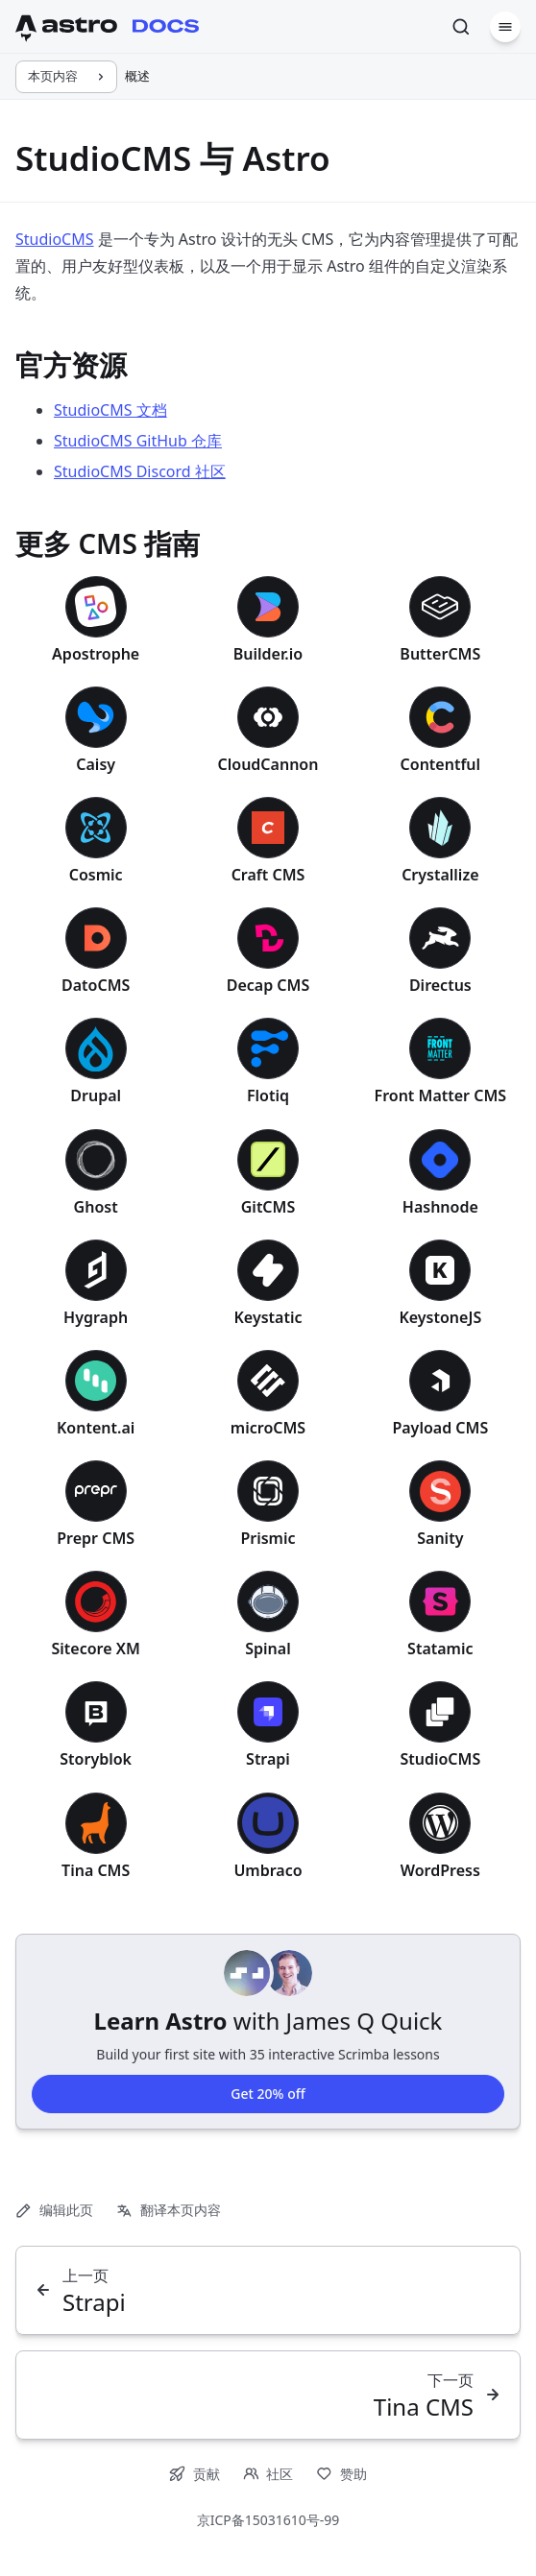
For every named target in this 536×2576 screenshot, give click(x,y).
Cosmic (96, 874)
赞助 (341, 2474)
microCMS (268, 1427)
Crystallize (440, 874)
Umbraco (267, 1870)
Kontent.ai (95, 1427)
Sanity (440, 1538)
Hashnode (440, 1206)
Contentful (441, 764)
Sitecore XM (96, 1648)
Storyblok (96, 1758)
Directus (440, 985)
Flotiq (268, 1095)
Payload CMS (440, 1427)
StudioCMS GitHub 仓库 (138, 440)
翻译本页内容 (168, 2210)
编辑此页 (54, 2210)
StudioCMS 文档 (110, 410)
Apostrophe (95, 653)
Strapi (268, 1758)
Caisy (95, 764)
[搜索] (461, 27)
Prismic (267, 1538)
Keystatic (268, 1317)
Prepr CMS (95, 1538)
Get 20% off (268, 2092)
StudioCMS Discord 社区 (140, 471)
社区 (268, 2474)
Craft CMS (268, 874)
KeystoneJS (440, 1317)
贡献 (194, 2474)
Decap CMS (268, 985)
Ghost (96, 1206)
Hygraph (95, 1317)
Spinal (267, 1648)
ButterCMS (440, 653)
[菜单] (505, 27)
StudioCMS (54, 239)
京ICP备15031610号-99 (268, 2520)
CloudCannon (268, 764)
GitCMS (268, 1206)
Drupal (95, 1095)
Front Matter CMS (441, 1095)
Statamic (440, 1648)
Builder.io (268, 653)
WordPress (440, 1870)
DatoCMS (95, 985)
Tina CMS (95, 1870)
